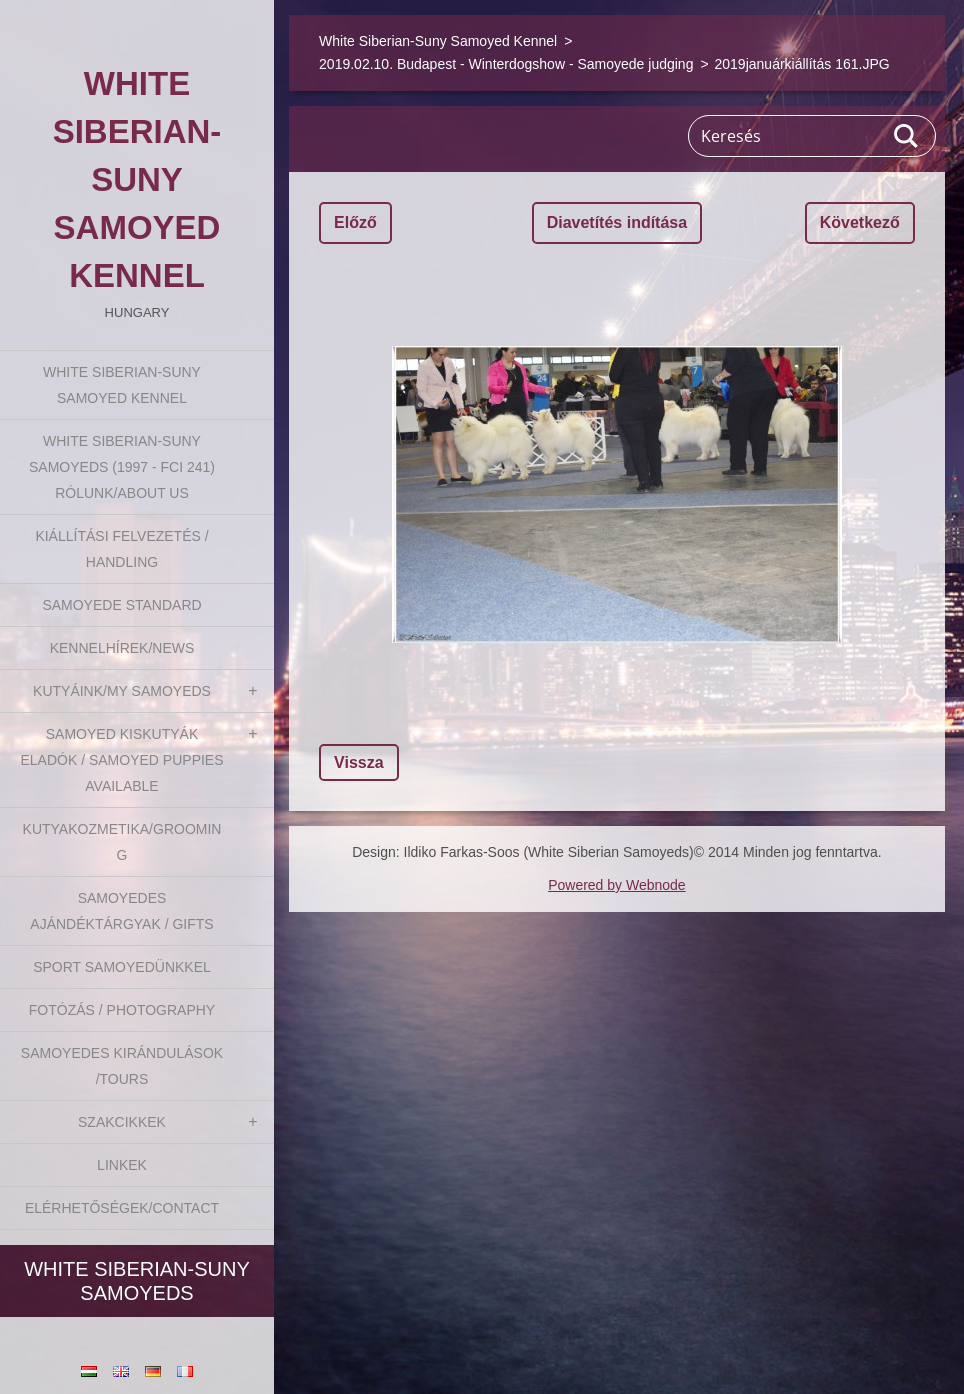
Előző (355, 222)
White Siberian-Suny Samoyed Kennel (122, 385)
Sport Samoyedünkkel (122, 967)
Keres (907, 136)
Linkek (122, 1165)
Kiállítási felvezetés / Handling (121, 549)
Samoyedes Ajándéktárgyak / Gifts (121, 911)
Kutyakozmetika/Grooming (122, 842)
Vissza (359, 762)
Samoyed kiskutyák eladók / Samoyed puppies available (121, 760)
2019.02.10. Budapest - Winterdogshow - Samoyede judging (506, 64)
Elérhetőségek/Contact (122, 1208)
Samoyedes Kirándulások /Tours (122, 1066)
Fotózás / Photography (122, 1010)
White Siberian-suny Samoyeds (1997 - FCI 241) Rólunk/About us (122, 467)
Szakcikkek (122, 1122)
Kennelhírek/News (122, 648)
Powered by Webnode (617, 885)
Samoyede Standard (121, 605)
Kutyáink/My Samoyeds (122, 691)
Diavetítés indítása (617, 222)
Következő (860, 222)
